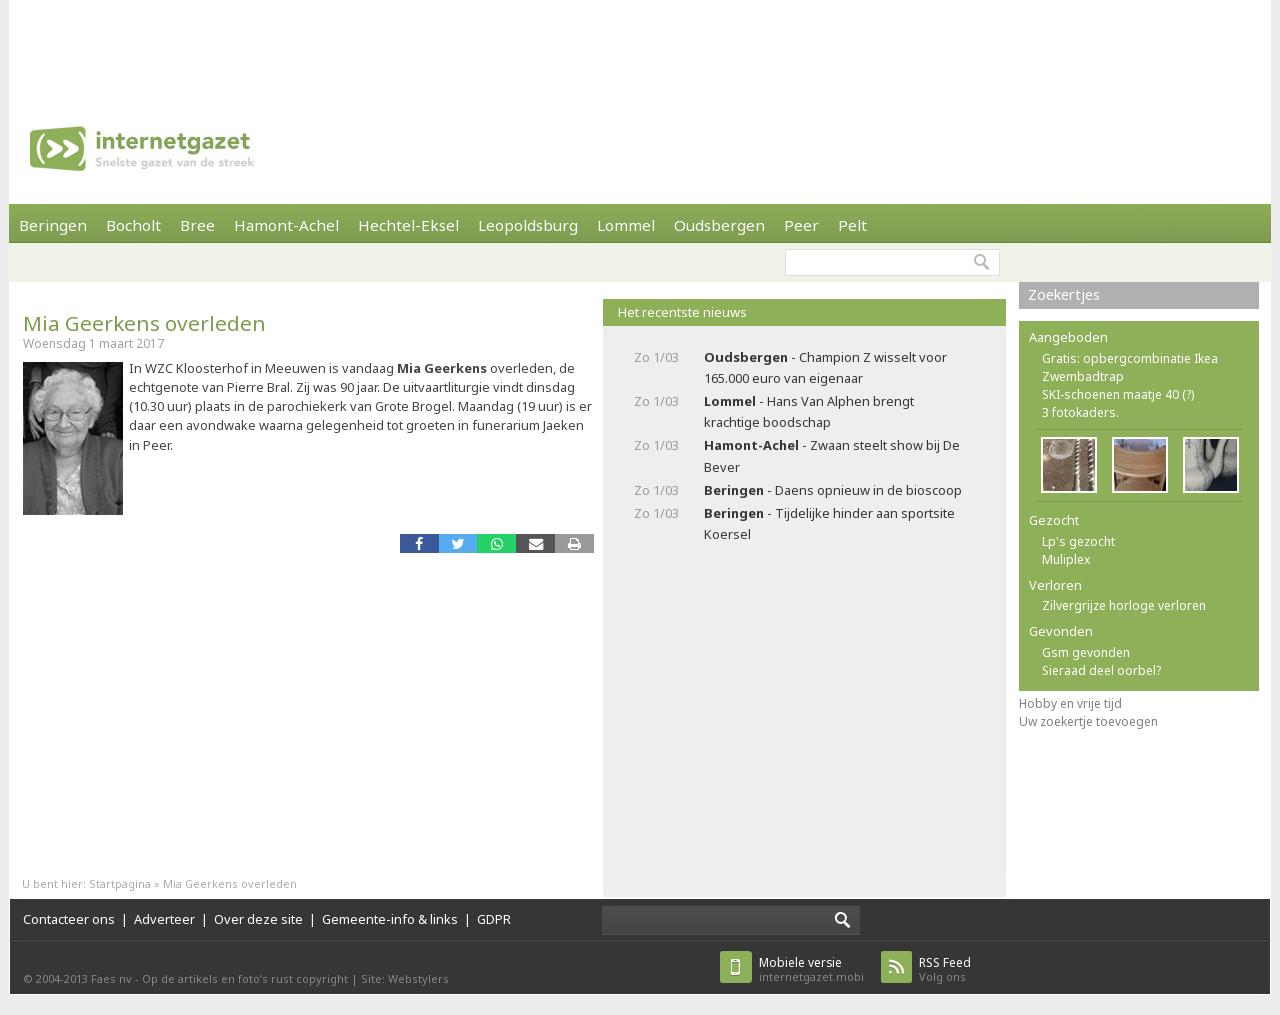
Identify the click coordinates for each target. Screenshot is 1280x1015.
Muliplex (1066, 559)
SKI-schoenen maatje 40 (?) (1118, 394)
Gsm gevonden (1086, 652)
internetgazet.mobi (811, 969)
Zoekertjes (1064, 294)
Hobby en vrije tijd (1070, 703)
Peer (801, 225)
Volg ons (945, 969)
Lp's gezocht (1078, 541)
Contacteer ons (69, 919)
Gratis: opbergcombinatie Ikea (1130, 358)
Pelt (852, 225)
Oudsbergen (719, 225)
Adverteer (164, 919)
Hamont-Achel (286, 225)
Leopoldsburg (528, 225)
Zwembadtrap (1083, 376)
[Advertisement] (640, 45)
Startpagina (120, 883)
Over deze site (258, 919)
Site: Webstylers (405, 978)
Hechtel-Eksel (408, 225)
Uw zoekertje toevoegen (1088, 721)
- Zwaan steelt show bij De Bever (832, 455)
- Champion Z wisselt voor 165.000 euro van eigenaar (825, 367)
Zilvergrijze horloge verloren (1124, 605)
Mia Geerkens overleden (144, 323)
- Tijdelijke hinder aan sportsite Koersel (829, 523)
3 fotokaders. (1080, 412)
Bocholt (133, 225)
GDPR (494, 919)
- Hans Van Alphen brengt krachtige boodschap (809, 411)
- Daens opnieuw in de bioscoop (833, 490)
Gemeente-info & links (390, 919)
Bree (197, 225)
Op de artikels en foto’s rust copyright (245, 978)
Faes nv (111, 978)
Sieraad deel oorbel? (1101, 670)
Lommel (626, 225)
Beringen (53, 225)
